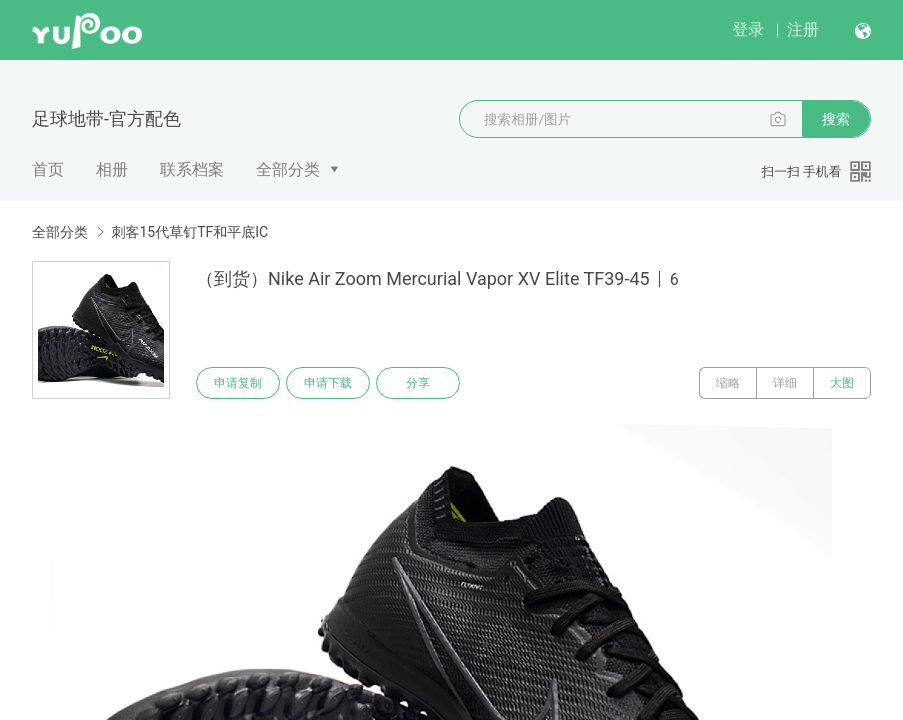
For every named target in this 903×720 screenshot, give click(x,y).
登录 (748, 29)
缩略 (728, 383)
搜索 (836, 119)
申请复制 (238, 383)
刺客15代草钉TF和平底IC (189, 232)
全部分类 (288, 169)
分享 (418, 383)
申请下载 (328, 383)
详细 (785, 383)
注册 (803, 29)
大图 (842, 383)
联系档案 (192, 169)
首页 (48, 169)
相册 (112, 169)
